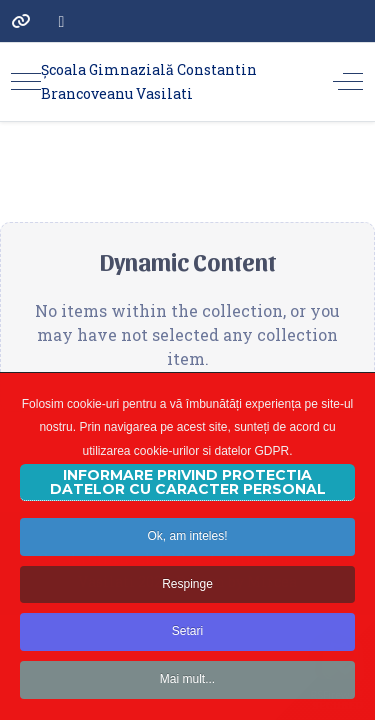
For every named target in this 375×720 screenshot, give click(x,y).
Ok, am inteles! (187, 551)
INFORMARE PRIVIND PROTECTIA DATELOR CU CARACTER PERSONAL (188, 497)
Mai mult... (187, 694)
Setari (187, 647)
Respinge (187, 599)
